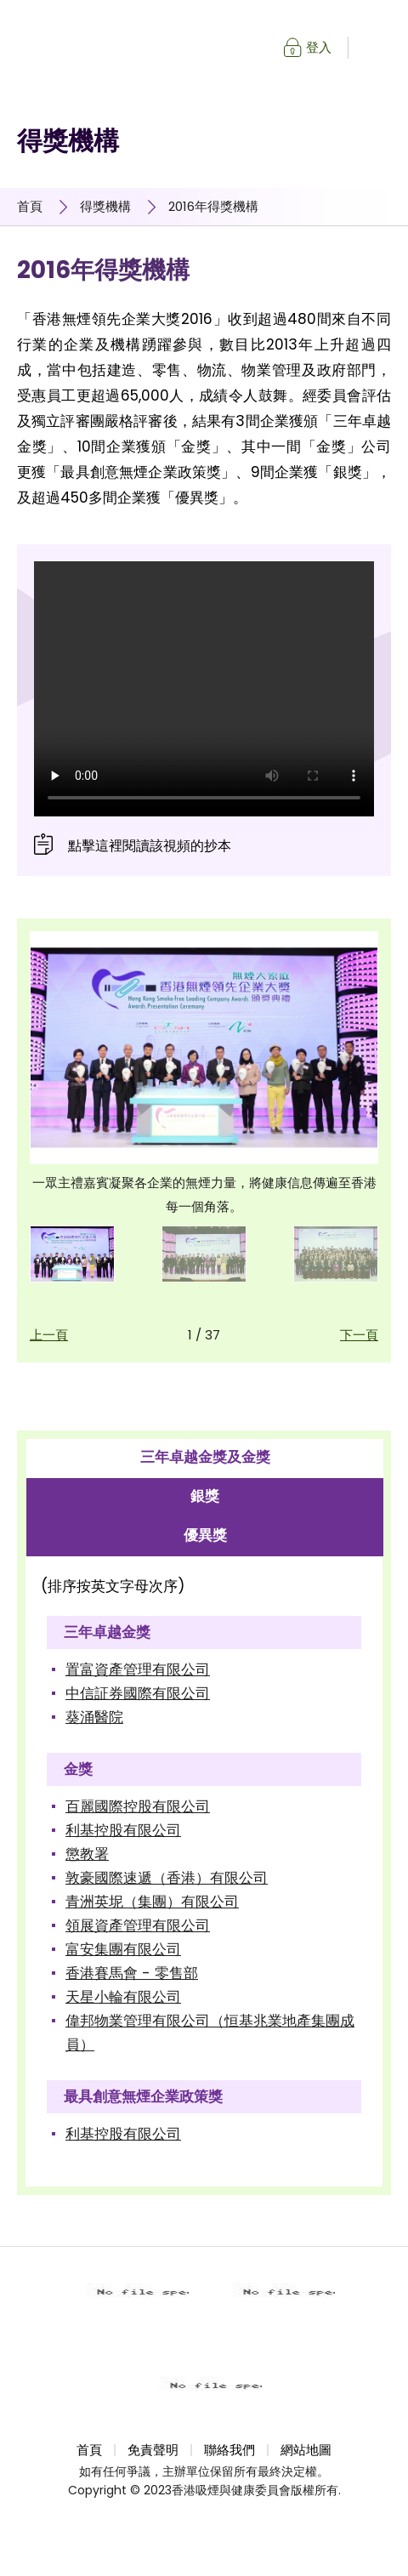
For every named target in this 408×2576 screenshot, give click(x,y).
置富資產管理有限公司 (137, 1669)
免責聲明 (153, 2450)
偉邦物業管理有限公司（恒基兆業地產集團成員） (209, 2032)
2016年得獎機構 (213, 206)
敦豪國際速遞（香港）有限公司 (166, 1878)
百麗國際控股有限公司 (137, 1806)
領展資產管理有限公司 (137, 1925)
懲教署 (87, 1854)
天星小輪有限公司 (123, 1997)
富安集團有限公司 (123, 1949)
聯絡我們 (229, 2450)
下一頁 (359, 1335)
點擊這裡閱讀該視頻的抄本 (149, 846)
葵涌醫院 (94, 1717)
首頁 (29, 206)
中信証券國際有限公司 (137, 1693)
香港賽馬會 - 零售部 (131, 1973)
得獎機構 (105, 206)
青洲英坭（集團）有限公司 (152, 1901)
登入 (319, 47)
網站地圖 (306, 2450)
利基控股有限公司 (123, 1830)
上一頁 (49, 1335)
